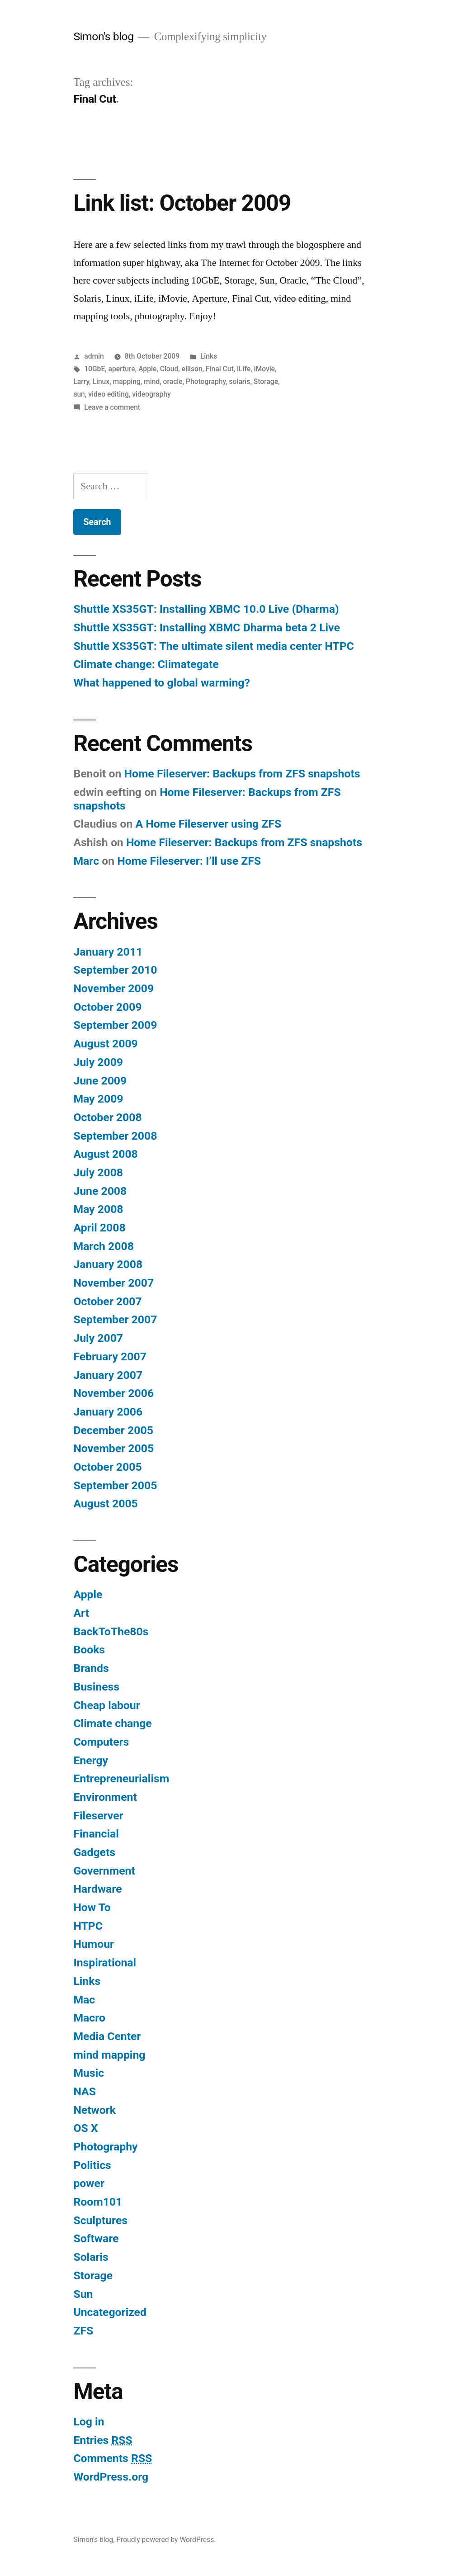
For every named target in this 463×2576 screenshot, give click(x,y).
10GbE (94, 369)
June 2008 (100, 1191)
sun (79, 394)
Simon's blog (103, 36)
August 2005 (105, 1503)
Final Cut (220, 369)
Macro (89, 2017)
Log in (88, 2421)
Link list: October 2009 (182, 203)
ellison (192, 369)
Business (96, 1686)
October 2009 (107, 1006)
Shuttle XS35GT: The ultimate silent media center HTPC (213, 646)
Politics (92, 2165)
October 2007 (107, 1301)
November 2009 (113, 988)
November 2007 (113, 1282)
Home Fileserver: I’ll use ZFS (189, 860)
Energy (90, 1760)
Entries (102, 2440)
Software (95, 2238)
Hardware (97, 1888)
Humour (93, 1944)
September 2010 (115, 969)
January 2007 (107, 1375)
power (88, 2183)
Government (104, 1870)
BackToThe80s (110, 1631)
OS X (85, 2128)
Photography (206, 381)
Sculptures (100, 2220)
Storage (266, 381)
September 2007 (115, 1319)
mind (152, 381)
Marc (86, 860)
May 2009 (98, 1098)
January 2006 (107, 1411)
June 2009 (100, 1080)
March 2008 (103, 1246)
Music (88, 2072)
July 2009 (98, 1062)
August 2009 (105, 1043)
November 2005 (113, 1448)
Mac (84, 1999)
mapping (127, 381)
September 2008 (115, 1135)
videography (151, 394)
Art (81, 1612)
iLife (243, 369)
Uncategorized (109, 2312)
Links (208, 356)
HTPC (88, 1925)
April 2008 (99, 1227)
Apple (147, 369)
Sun (83, 2294)
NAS (84, 2091)
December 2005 (113, 1430)
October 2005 (107, 1466)
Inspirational (104, 1962)
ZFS (83, 2330)
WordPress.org (110, 2476)
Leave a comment (112, 407)
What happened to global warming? (161, 682)
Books (89, 1649)
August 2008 (105, 1153)
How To (91, 1907)
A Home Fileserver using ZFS (208, 823)
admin (94, 356)
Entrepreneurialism (121, 1778)
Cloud (169, 369)
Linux (101, 381)
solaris (239, 381)
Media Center (107, 2036)
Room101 (97, 2201)
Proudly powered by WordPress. (166, 2539)
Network (94, 2110)
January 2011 (107, 951)
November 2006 (113, 1393)
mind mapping (109, 2054)
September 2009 (115, 1025)
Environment (105, 1797)
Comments (112, 2458)
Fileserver (98, 1815)
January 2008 (107, 1264)
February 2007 (109, 1356)
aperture (122, 369)
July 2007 (98, 1338)
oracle (173, 381)
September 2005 (115, 1485)
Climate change (112, 1723)
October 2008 (107, 1117)
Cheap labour (106, 1705)
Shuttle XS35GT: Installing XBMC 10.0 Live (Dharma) (206, 609)
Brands (91, 1668)
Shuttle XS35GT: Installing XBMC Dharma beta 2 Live (206, 627)
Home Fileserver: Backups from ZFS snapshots (242, 773)
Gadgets (94, 1852)
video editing (108, 394)
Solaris (90, 2256)
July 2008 (98, 1172)
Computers (101, 1741)
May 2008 (98, 1209)
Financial (95, 1833)
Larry (81, 381)
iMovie (264, 369)
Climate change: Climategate (145, 664)
